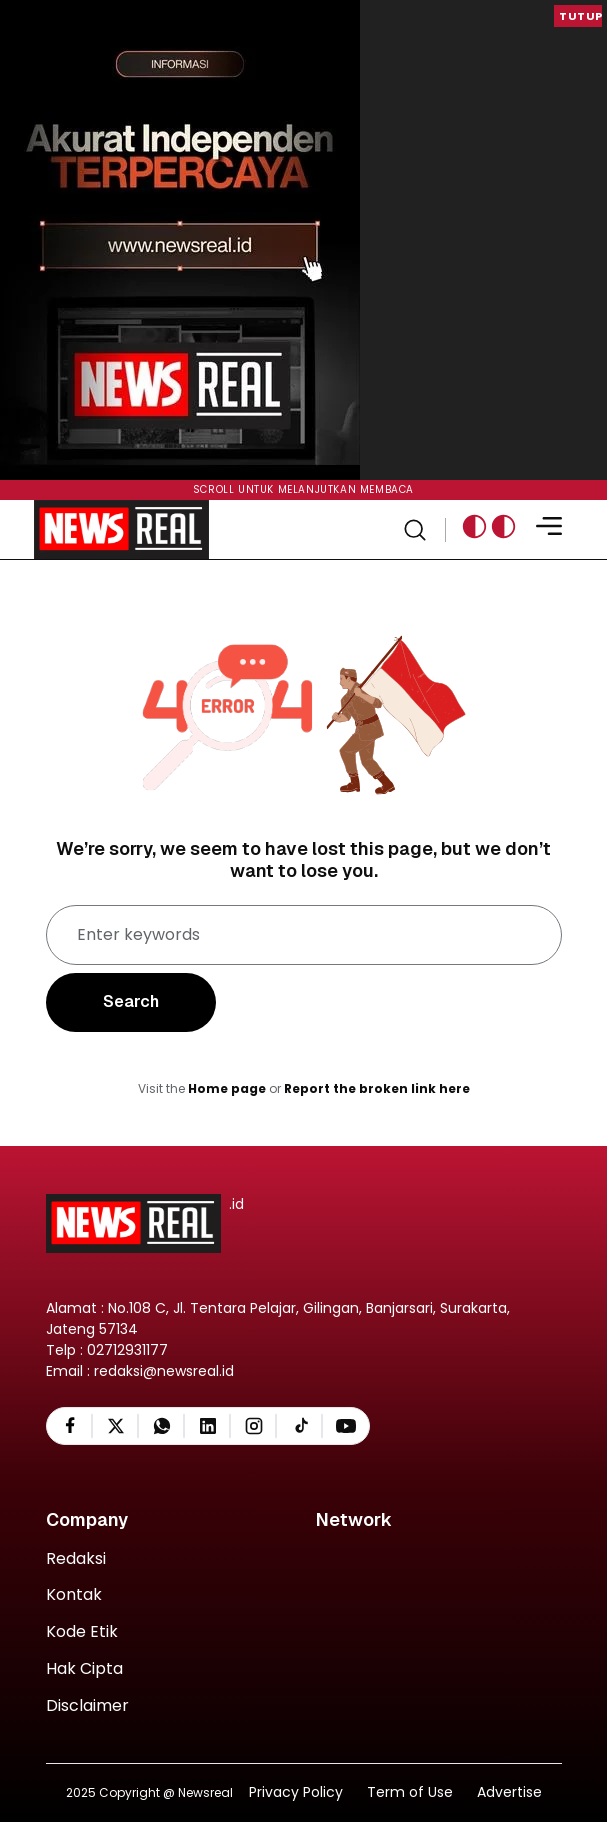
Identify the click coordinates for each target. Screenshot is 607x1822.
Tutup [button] (580, 16)
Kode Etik (82, 1632)
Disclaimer (87, 1706)
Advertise (509, 1792)
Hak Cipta (84, 1669)
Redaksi (76, 1559)
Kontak (74, 1595)
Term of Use (410, 1792)
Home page (227, 1088)
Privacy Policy (296, 1792)
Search (131, 1001)
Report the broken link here (377, 1088)
